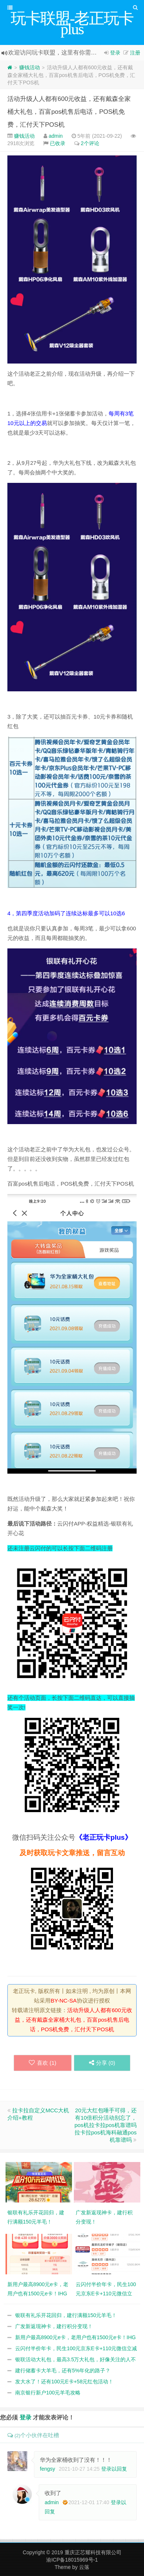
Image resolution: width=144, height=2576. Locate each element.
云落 (84, 2567)
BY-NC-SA (63, 2000)
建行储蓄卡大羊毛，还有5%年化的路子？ (62, 2370)
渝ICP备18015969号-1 (72, 2560)
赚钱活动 (29, 67)
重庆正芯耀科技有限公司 (93, 2552)
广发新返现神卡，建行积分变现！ (54, 2326)
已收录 (57, 143)
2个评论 (90, 143)
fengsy (47, 2469)
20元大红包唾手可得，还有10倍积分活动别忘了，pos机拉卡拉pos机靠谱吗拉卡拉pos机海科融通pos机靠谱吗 (106, 2125)
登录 (115, 53)
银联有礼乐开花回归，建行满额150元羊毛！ (66, 2315)
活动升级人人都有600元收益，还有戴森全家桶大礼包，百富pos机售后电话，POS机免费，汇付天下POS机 (69, 111)
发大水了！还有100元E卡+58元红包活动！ (64, 2381)
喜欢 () (42, 2063)
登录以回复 (114, 2469)
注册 (135, 53)
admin (56, 136)
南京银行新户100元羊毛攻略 (47, 2393)
